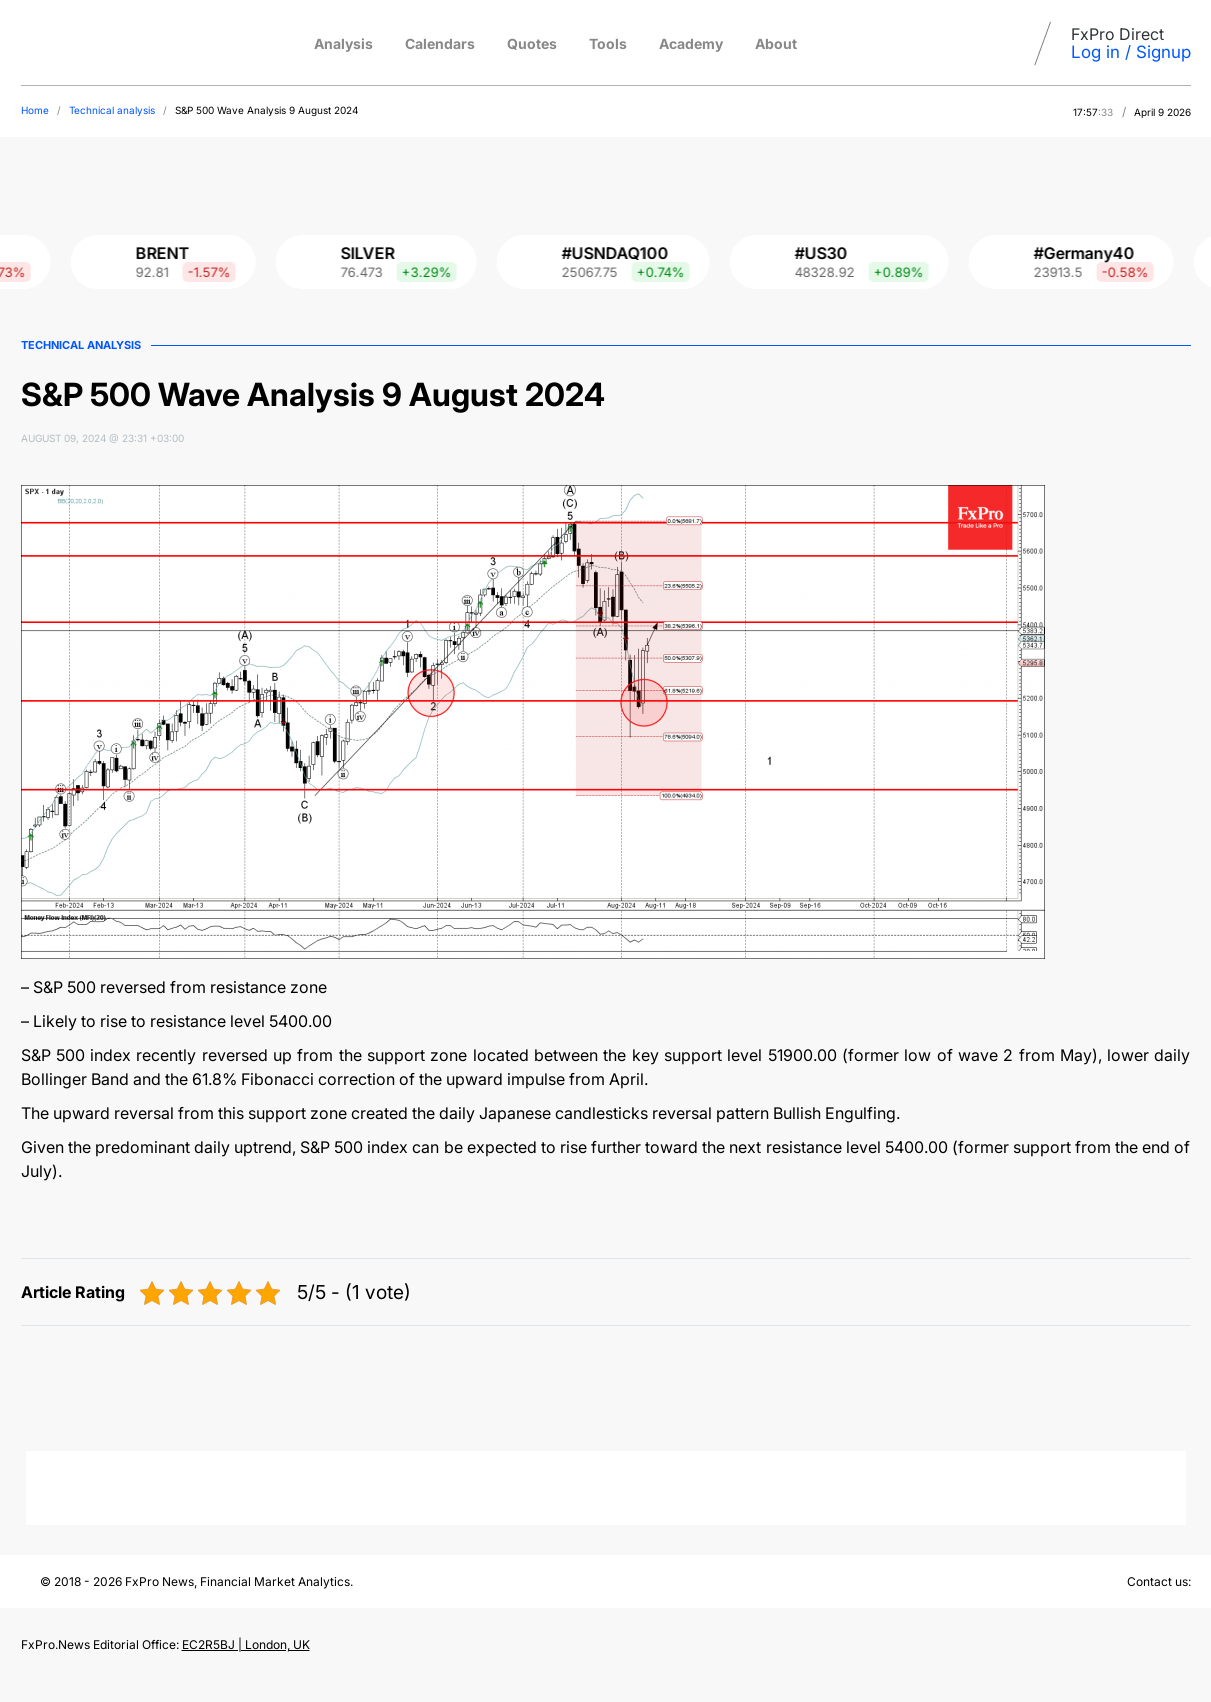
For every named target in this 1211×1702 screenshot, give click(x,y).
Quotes (532, 43)
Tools (608, 43)
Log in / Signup (1131, 52)
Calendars (440, 43)
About (776, 43)
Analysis (343, 43)
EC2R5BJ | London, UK (246, 1644)
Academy (691, 43)
